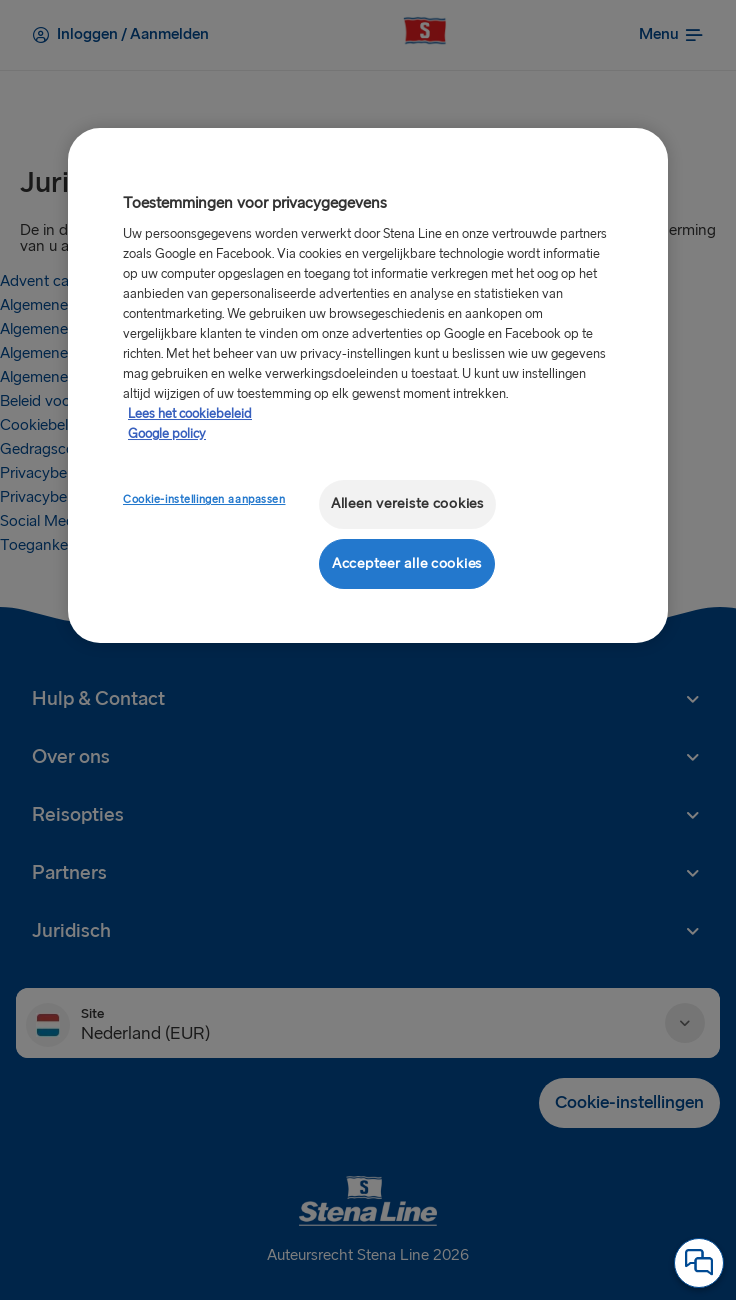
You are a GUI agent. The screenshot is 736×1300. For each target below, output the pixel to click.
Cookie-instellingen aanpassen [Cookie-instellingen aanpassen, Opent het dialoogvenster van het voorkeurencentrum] (204, 499)
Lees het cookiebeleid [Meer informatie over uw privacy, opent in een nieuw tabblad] (190, 414)
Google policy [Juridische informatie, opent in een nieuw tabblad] (167, 434)
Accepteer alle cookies (407, 563)
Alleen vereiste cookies (407, 503)
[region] (368, 385)
